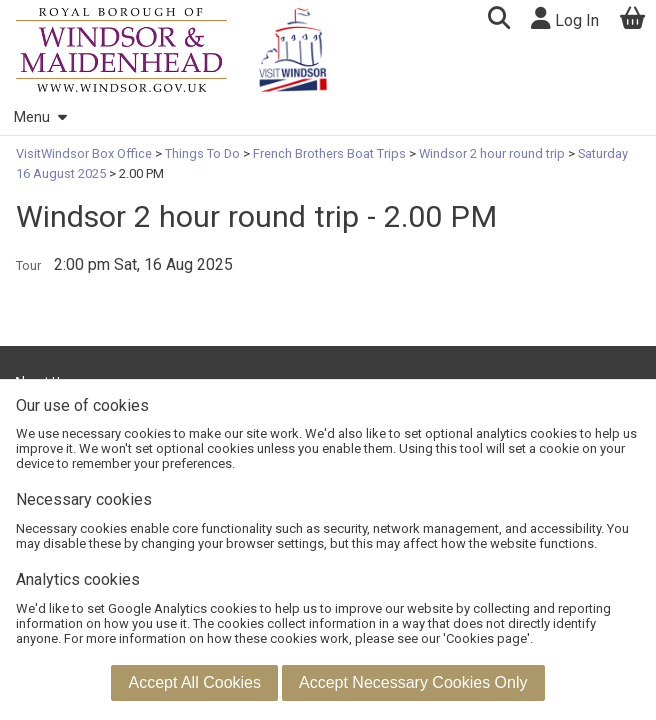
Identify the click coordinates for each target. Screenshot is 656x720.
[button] (498, 20)
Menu (40, 117)
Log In (565, 18)
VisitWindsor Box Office (85, 153)
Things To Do (202, 153)
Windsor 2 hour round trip (492, 153)
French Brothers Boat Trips (329, 153)
